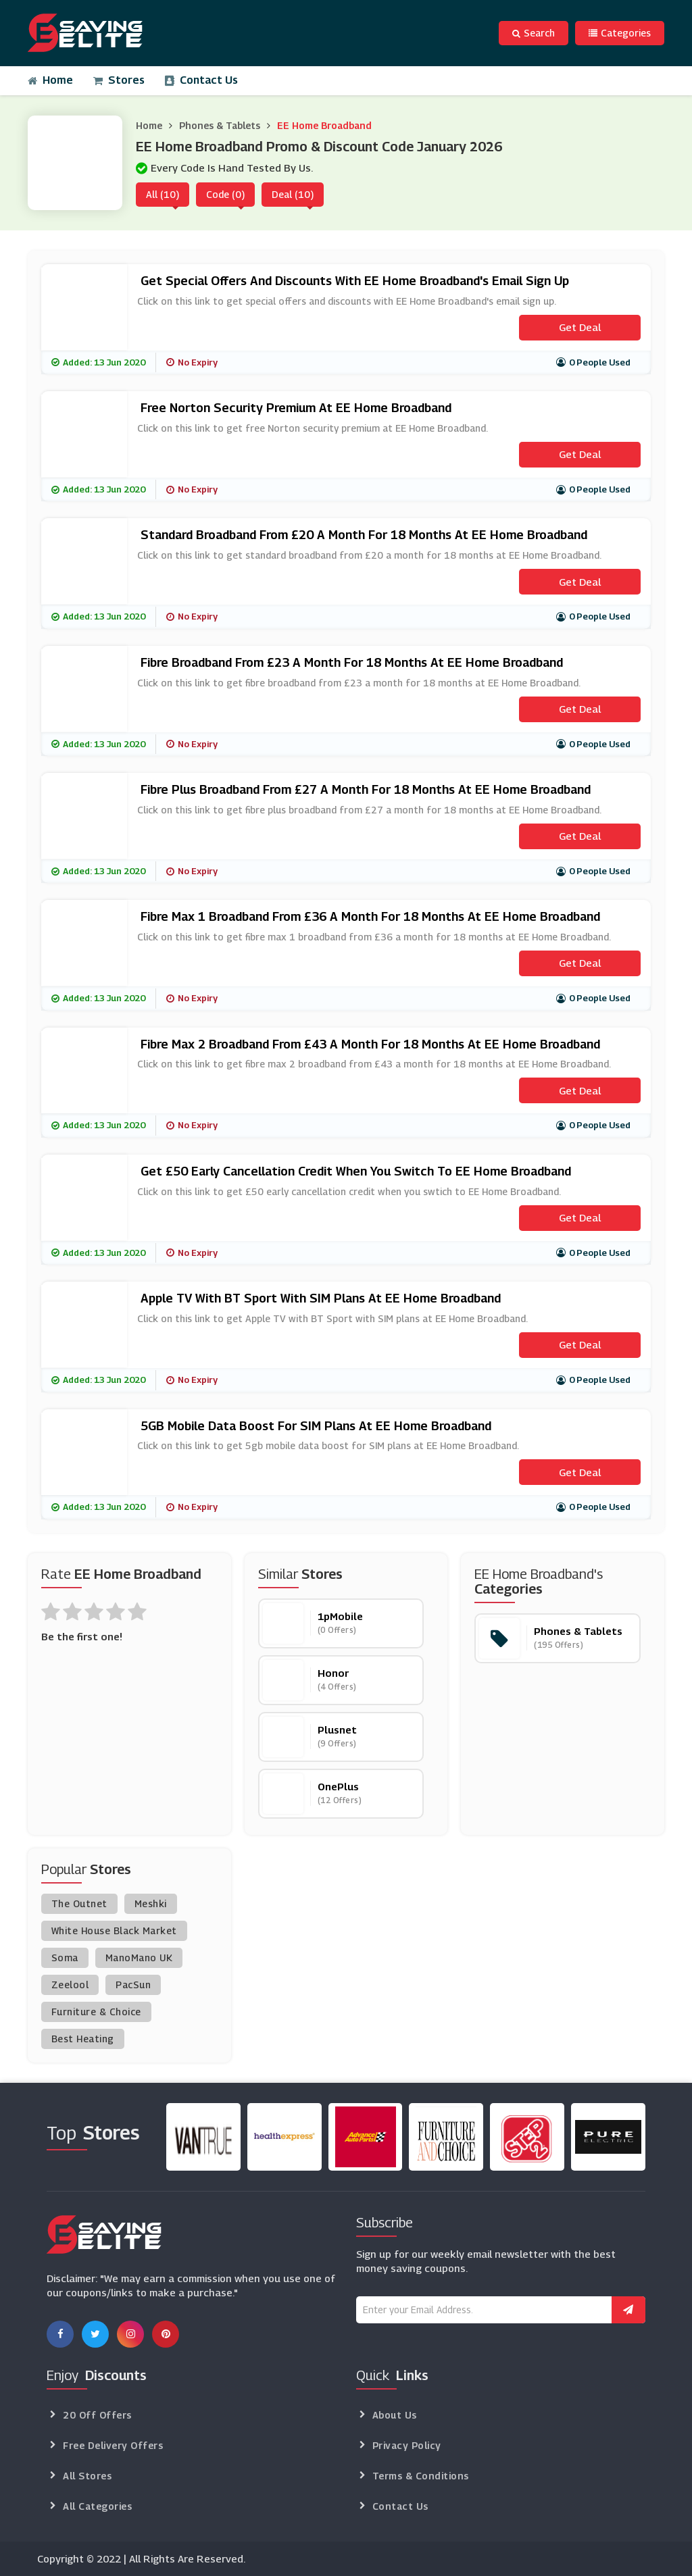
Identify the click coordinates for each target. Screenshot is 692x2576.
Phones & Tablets (219, 125)
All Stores (87, 2475)
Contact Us (201, 80)
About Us (394, 2415)
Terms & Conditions (420, 2475)
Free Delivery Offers (113, 2445)
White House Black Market (114, 1930)
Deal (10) (293, 194)
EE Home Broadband (324, 125)
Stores (119, 80)
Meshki (150, 1903)
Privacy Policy (406, 2445)
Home (50, 80)
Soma (64, 1957)
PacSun (133, 1984)
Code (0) (225, 194)
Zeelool (70, 1984)
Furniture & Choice (96, 2011)
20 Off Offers (97, 2415)
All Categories (97, 2506)
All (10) (162, 194)
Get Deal (580, 327)
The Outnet (79, 1903)
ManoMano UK (139, 1957)
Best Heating (82, 2038)
